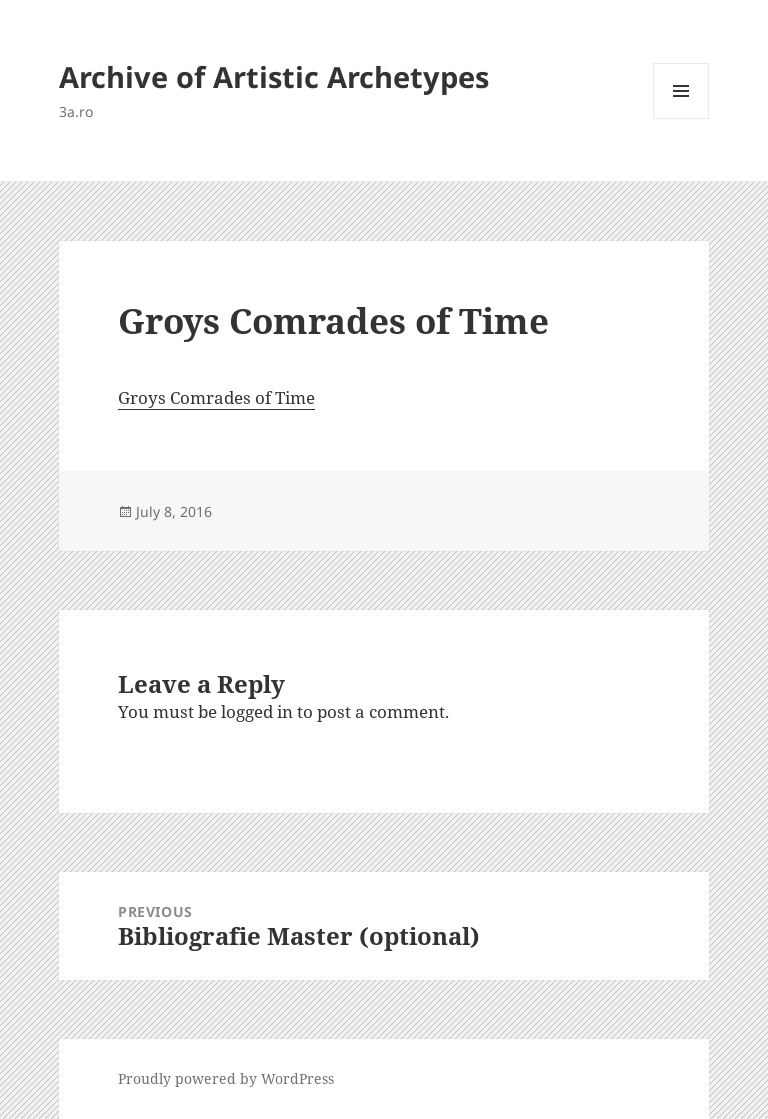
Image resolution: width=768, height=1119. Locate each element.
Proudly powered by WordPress (226, 1078)
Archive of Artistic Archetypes (274, 76)
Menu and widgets (681, 118)
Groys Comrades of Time (216, 397)
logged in (257, 711)
